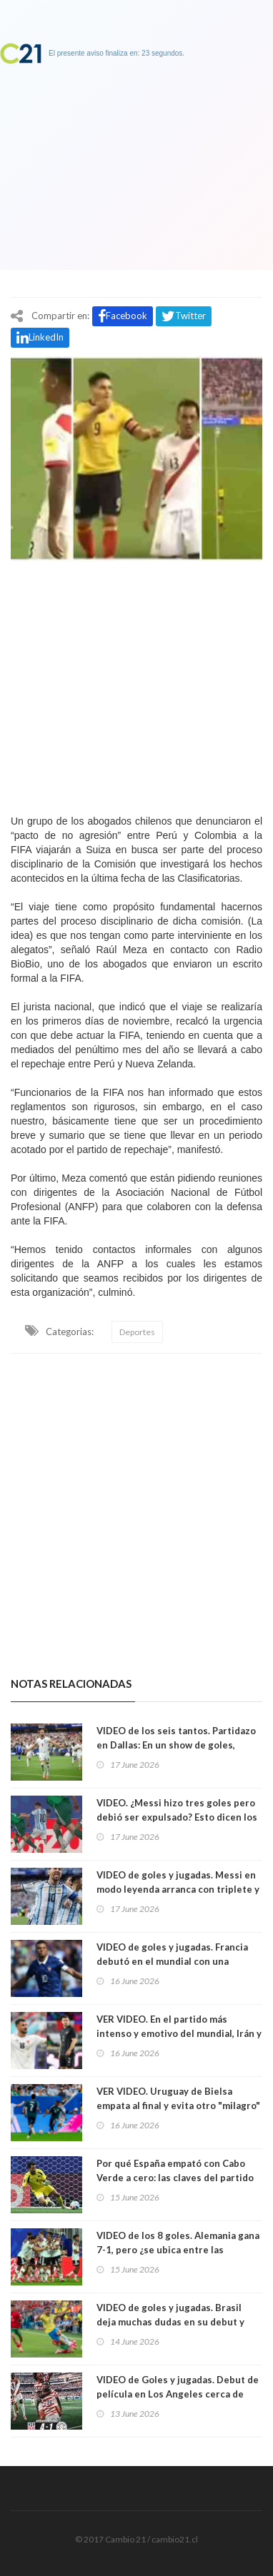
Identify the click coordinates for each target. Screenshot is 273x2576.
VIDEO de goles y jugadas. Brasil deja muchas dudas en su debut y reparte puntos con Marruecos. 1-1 (175, 2322)
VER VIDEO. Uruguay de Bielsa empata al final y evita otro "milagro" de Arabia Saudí (178, 2105)
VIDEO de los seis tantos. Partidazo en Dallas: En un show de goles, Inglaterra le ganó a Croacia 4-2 (176, 1745)
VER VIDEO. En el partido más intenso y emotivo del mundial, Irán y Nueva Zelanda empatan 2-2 (179, 2033)
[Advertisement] (136, 684)
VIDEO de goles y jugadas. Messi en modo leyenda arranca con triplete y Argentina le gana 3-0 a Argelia (177, 1889)
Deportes (137, 1332)
